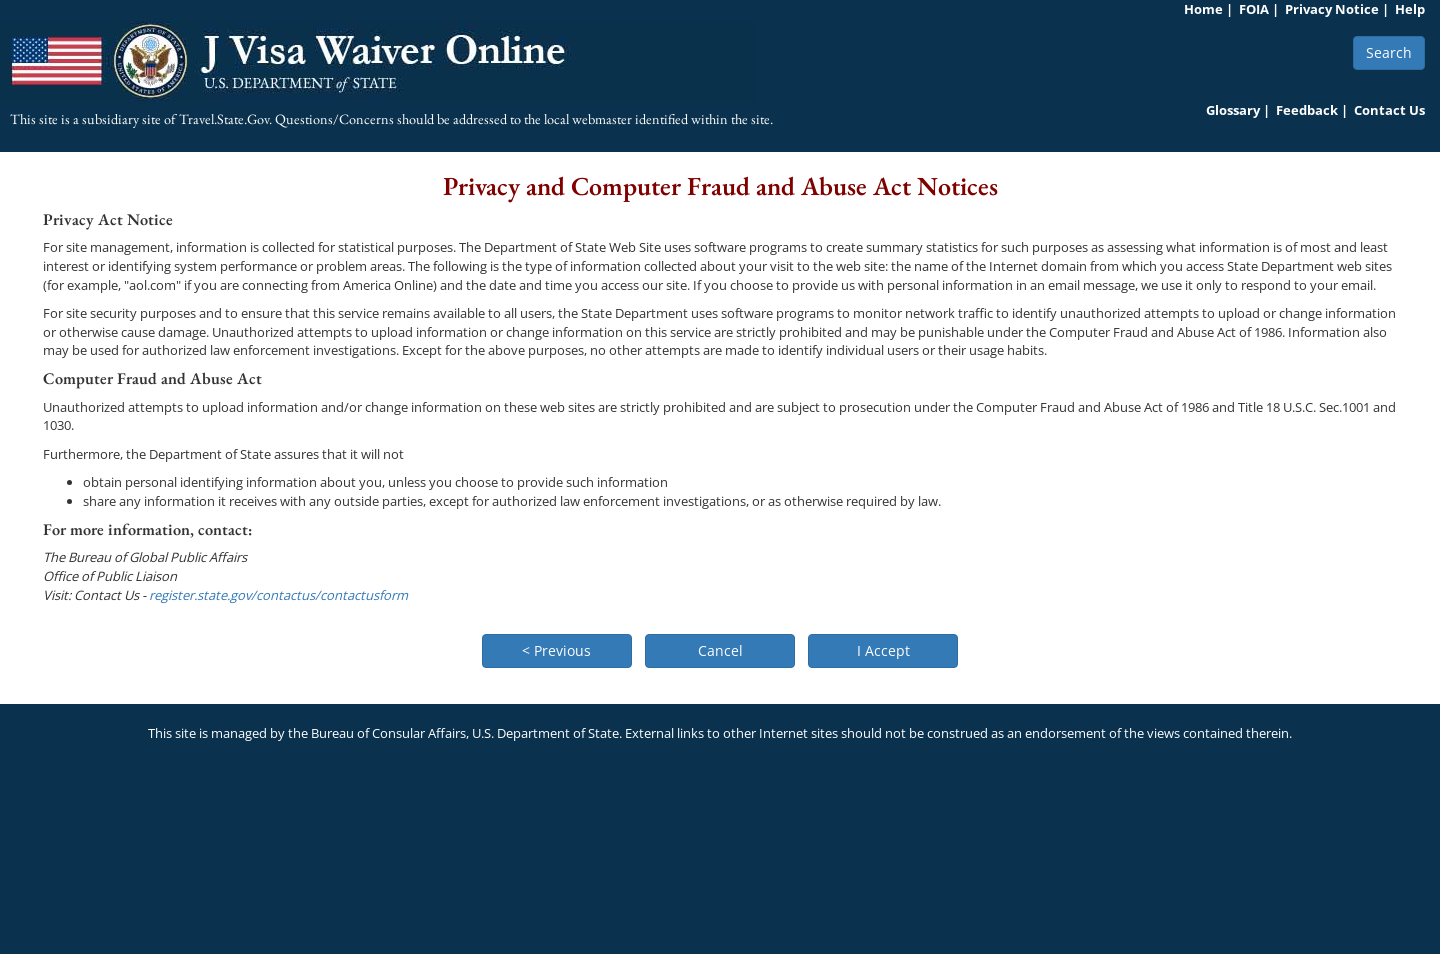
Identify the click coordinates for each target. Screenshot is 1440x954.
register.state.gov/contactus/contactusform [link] (278, 595)
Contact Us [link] (1389, 110)
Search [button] (1389, 52)
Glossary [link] (1233, 110)
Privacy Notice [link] (1332, 9)
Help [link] (1410, 9)
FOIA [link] (1254, 9)
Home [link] (1203, 9)
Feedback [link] (1307, 110)
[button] (557, 651)
